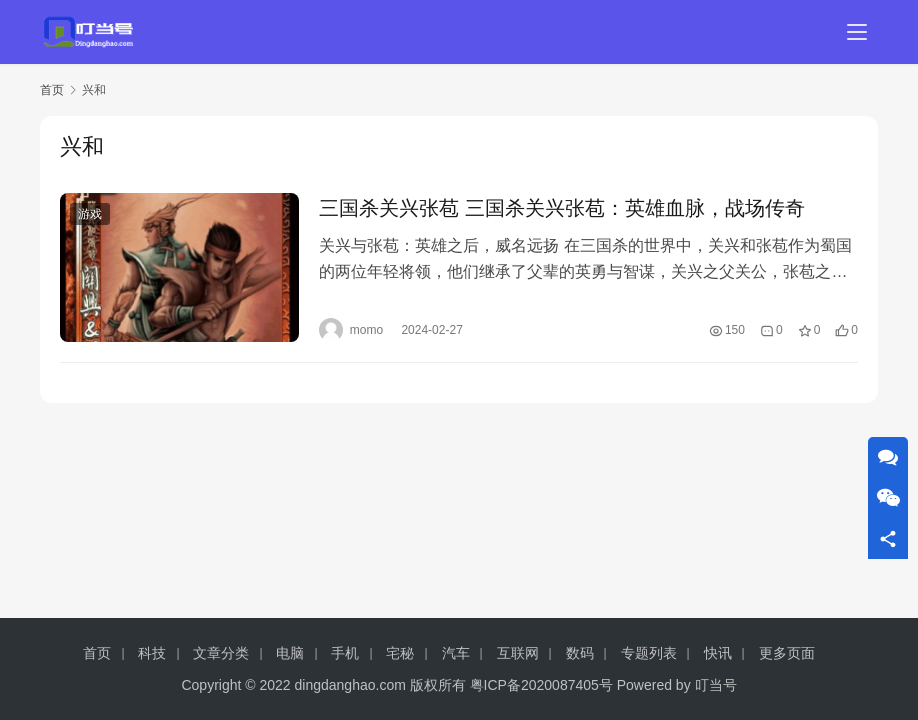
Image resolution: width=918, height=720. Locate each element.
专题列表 (649, 653)
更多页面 (787, 653)
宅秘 (400, 653)
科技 (152, 653)
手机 (345, 653)
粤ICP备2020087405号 (541, 685)
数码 (580, 653)
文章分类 (221, 653)
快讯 (718, 653)
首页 (52, 90)
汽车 (456, 653)
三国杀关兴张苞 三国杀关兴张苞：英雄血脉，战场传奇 (562, 208)
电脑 (290, 653)
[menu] (857, 32)
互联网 (518, 653)
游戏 (90, 214)
